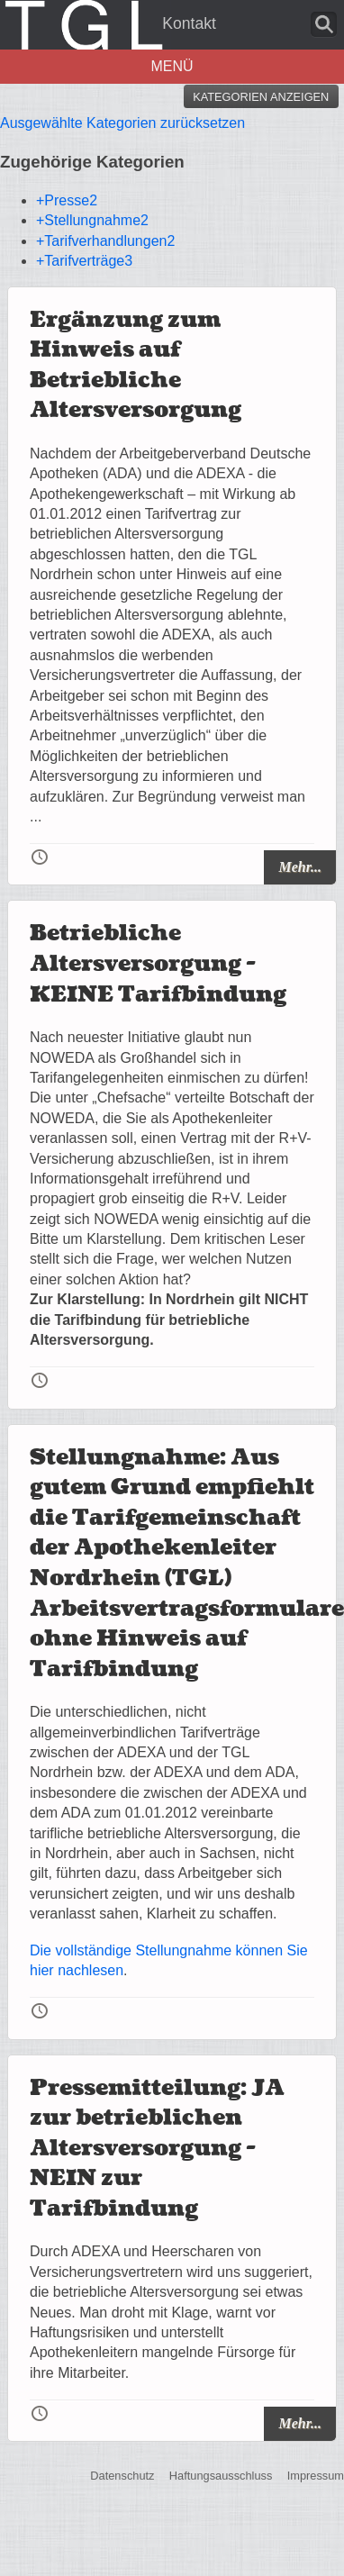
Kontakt (189, 23)
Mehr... (299, 867)
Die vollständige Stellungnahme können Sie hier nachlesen (169, 1960)
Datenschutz (122, 2475)
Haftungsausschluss (221, 2475)
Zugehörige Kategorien (92, 161)
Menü (171, 66)
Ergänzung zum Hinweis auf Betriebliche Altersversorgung (135, 365)
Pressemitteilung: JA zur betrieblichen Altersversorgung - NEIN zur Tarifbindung (157, 2149)
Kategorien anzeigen (261, 97)
